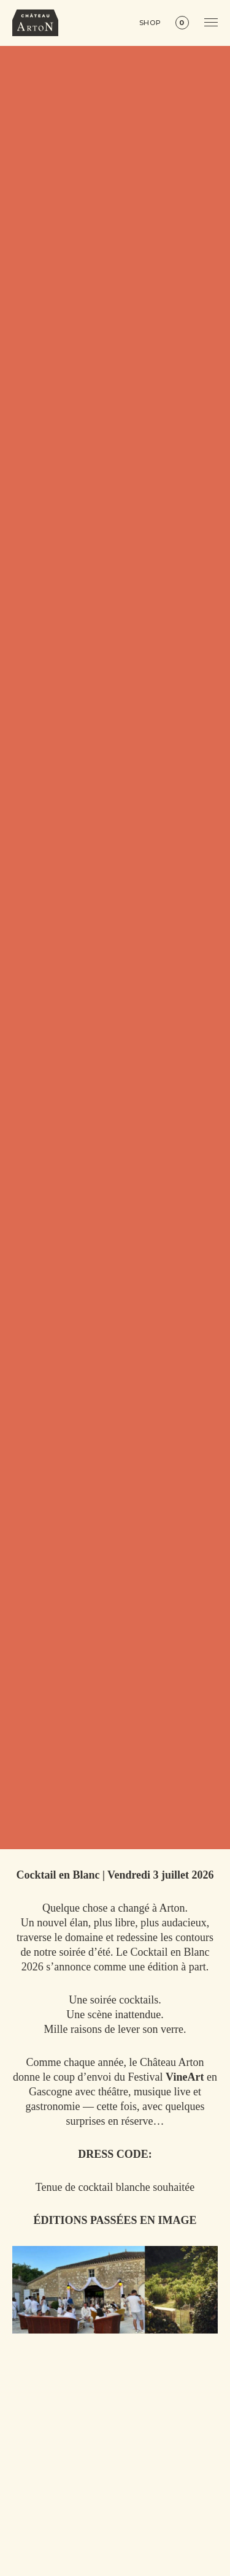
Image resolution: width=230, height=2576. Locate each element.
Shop (150, 23)
